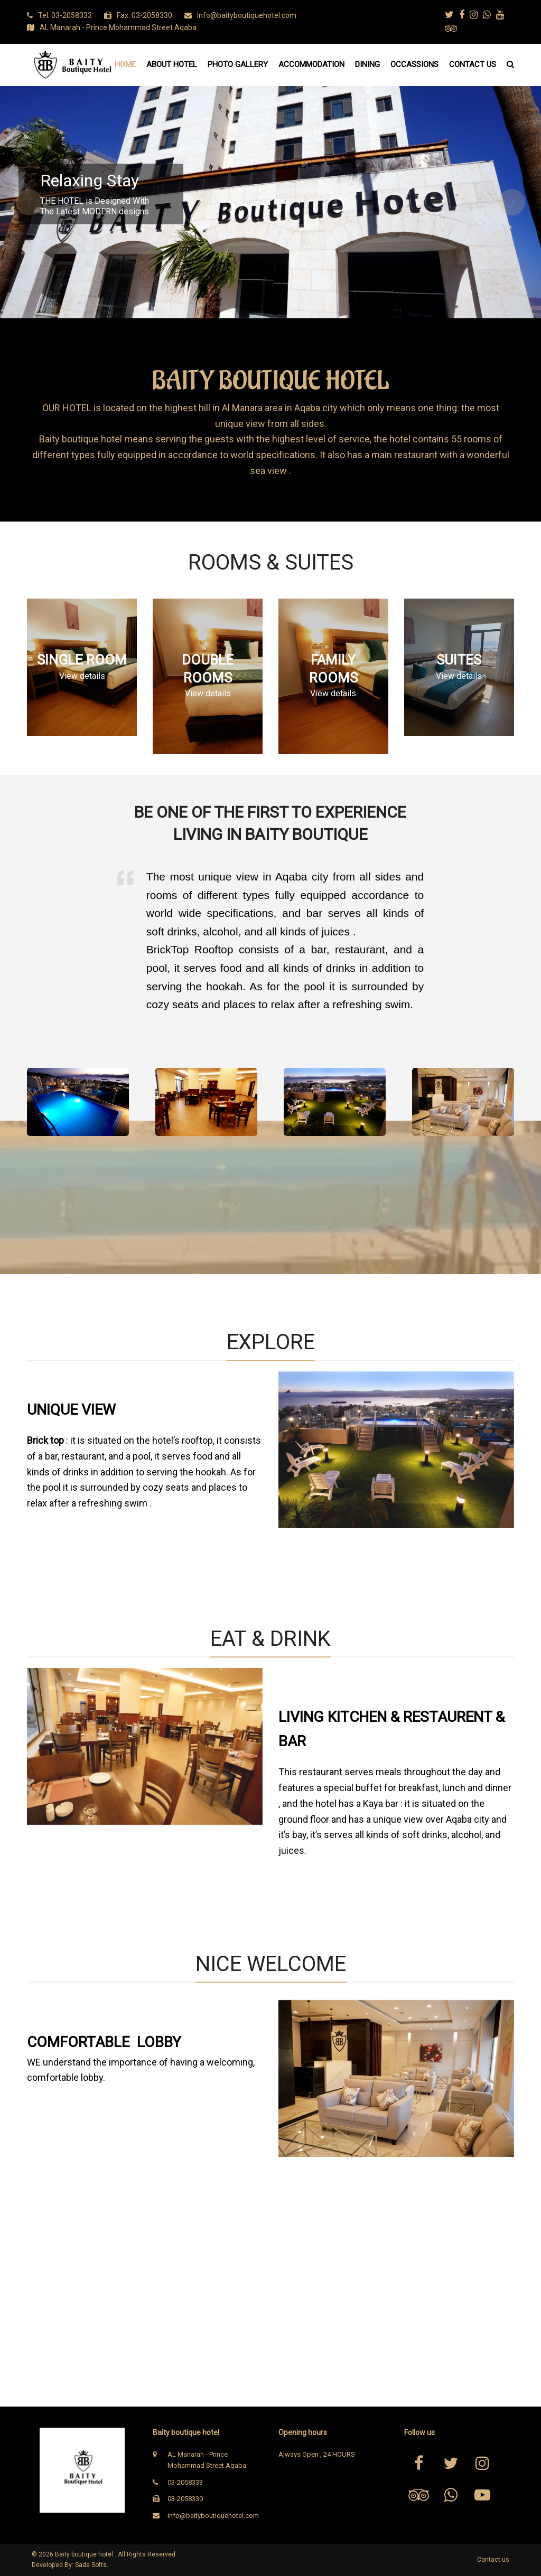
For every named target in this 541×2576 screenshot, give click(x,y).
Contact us (493, 2559)
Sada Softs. (91, 2565)
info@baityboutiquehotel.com (213, 2516)
